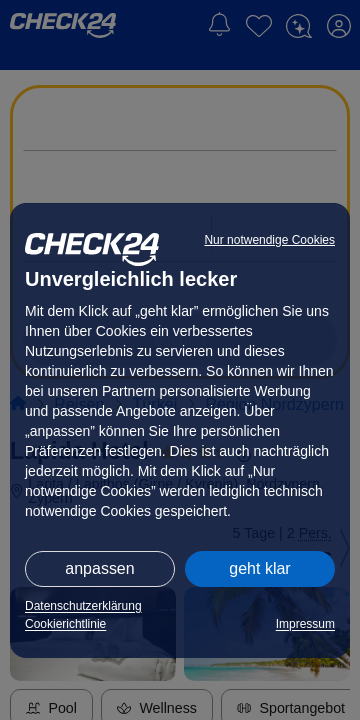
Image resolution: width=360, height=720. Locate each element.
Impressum (305, 624)
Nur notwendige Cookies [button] (269, 240)
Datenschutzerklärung (83, 606)
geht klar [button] (259, 568)
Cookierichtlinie (65, 624)
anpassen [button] (99, 568)
